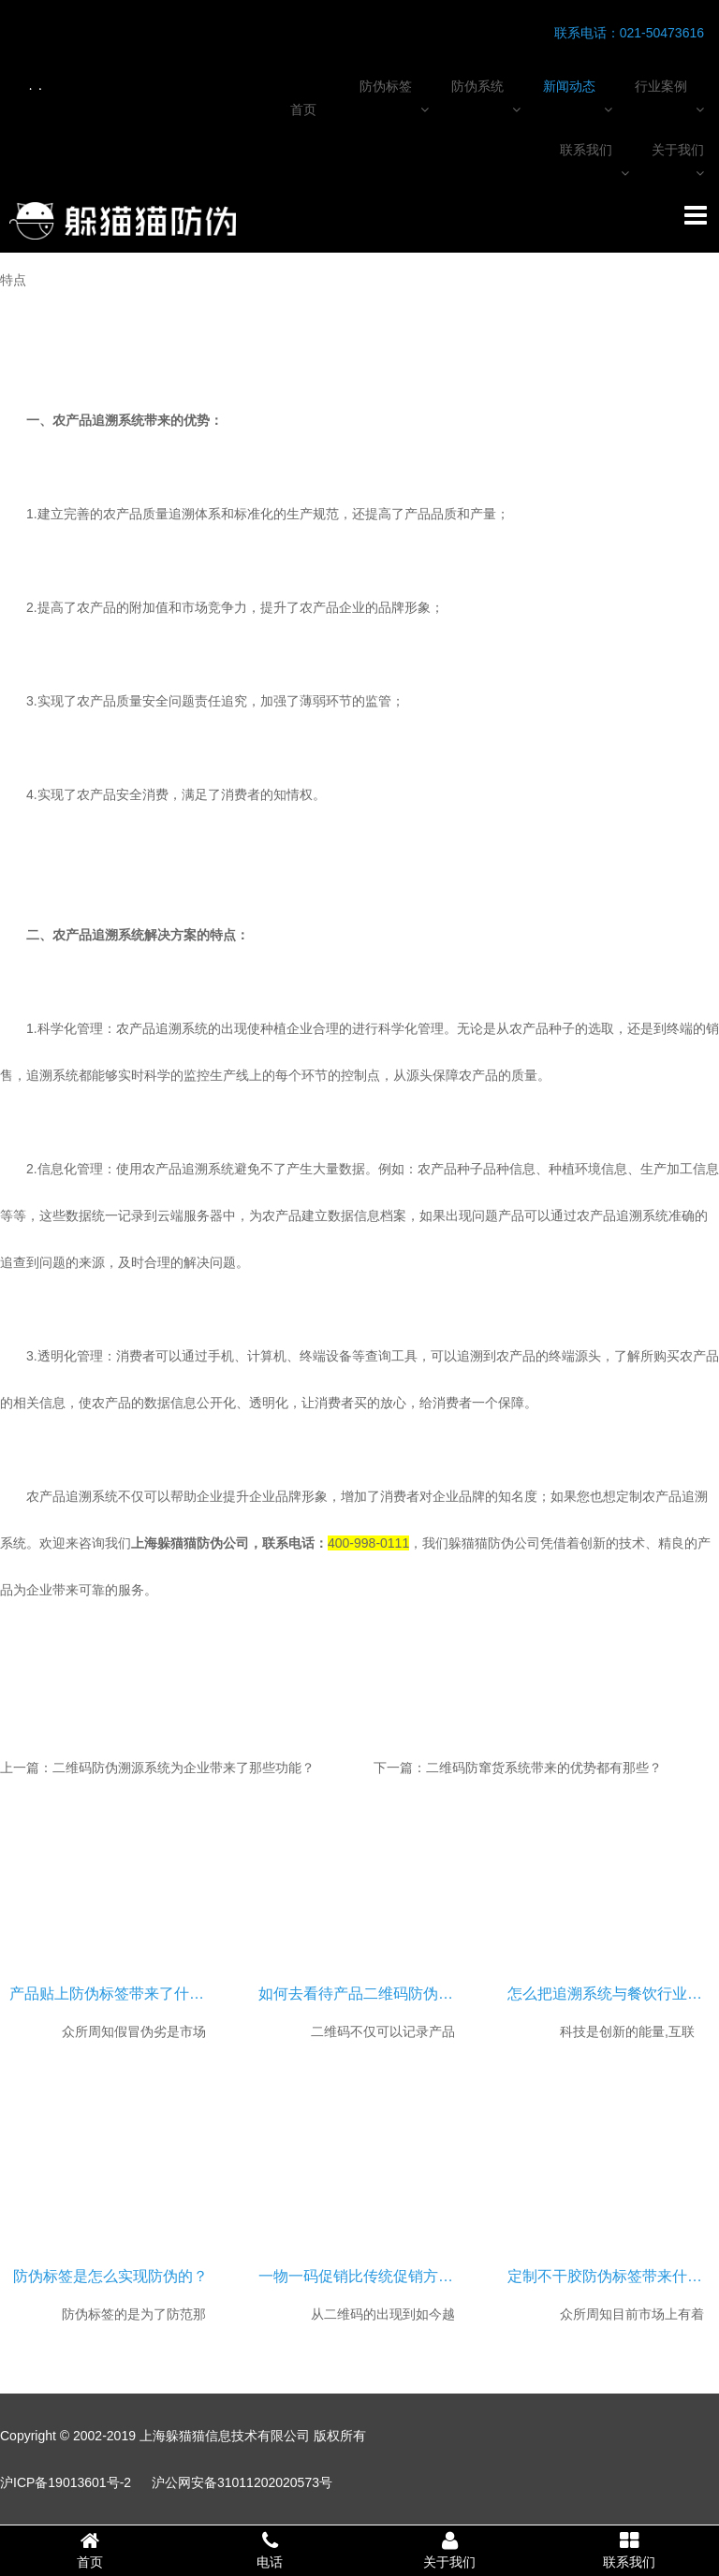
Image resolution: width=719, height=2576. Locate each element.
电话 (270, 2549)
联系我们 (586, 149)
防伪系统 (477, 86)
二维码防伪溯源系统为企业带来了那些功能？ (183, 1767)
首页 (303, 109)
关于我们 (678, 149)
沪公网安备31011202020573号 (242, 2482)
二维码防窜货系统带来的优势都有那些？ (544, 1767)
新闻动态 (569, 86)
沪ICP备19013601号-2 (65, 2482)
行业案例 (661, 86)
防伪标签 (386, 86)
